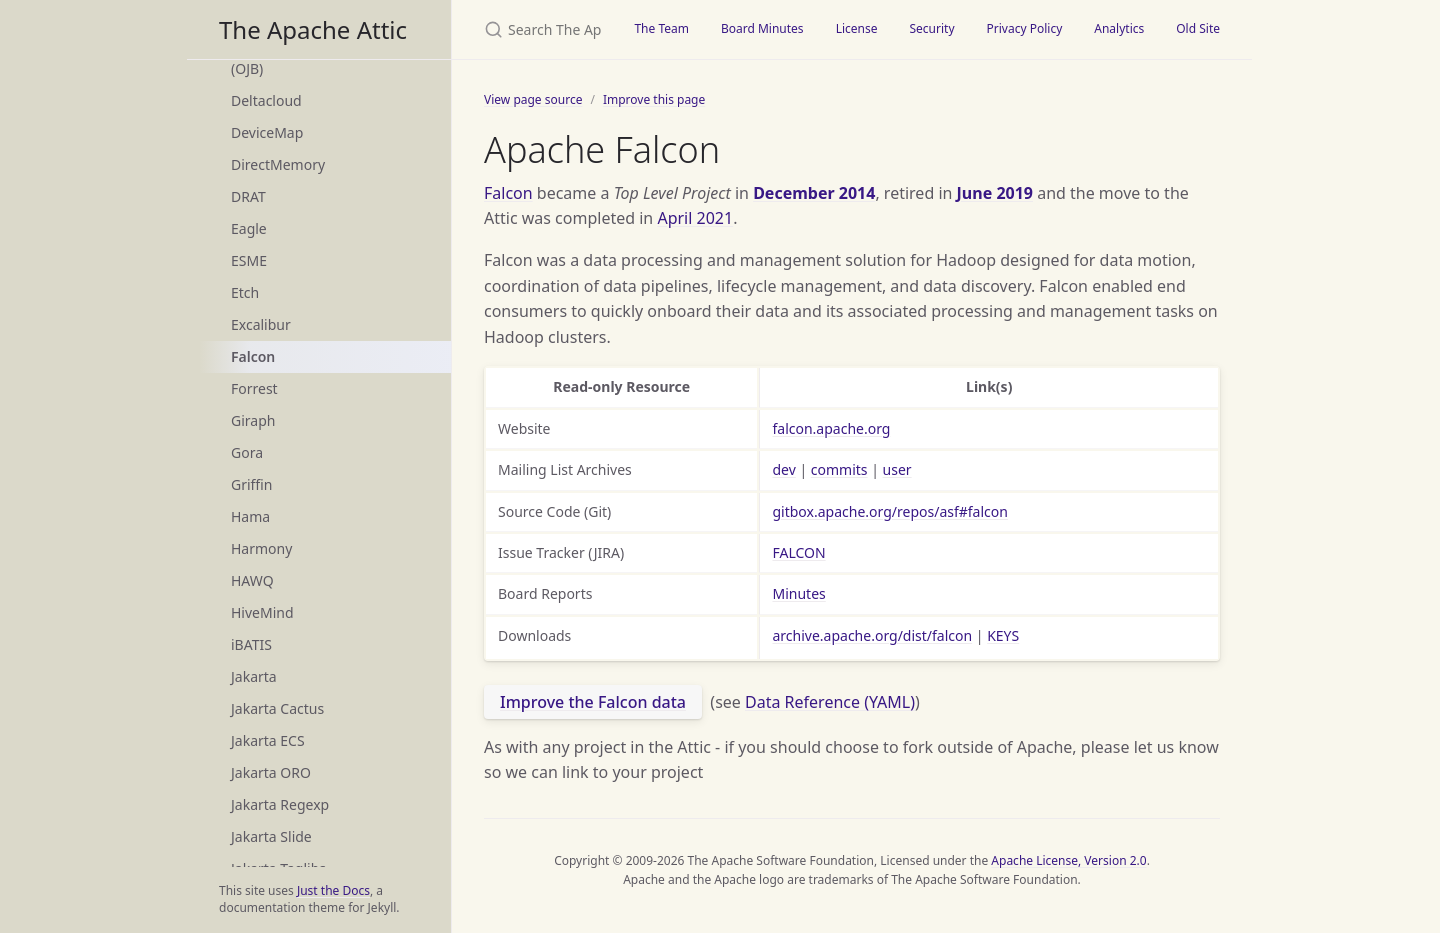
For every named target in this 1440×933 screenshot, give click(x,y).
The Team (661, 28)
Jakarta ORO (271, 772)
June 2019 (995, 193)
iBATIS (251, 644)
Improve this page (654, 99)
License (857, 28)
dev (783, 469)
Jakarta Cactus (277, 708)
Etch (245, 292)
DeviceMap (267, 132)
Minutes (798, 593)
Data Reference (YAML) (830, 702)
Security (931, 28)
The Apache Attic (313, 29)
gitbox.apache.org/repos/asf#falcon (889, 511)
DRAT (248, 196)
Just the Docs (333, 890)
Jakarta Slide (271, 836)
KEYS (1003, 635)
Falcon (253, 356)
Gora (247, 452)
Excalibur (261, 324)
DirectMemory (278, 164)
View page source (533, 99)
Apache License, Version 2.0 (1068, 860)
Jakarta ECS (268, 740)
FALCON (798, 552)
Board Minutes (762, 28)
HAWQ (252, 580)
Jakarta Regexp (280, 804)
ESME (249, 260)
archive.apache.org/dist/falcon (872, 635)
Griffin (251, 484)
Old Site (1198, 28)
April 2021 (695, 218)
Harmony (261, 548)
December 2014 (814, 193)
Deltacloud (266, 100)
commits (839, 469)
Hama (250, 516)
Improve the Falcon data (593, 702)
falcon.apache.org (831, 428)
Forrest (254, 388)
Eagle (249, 228)
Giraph (253, 420)
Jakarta (254, 676)
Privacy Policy (1025, 28)
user (897, 469)
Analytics (1119, 28)
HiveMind (262, 612)
